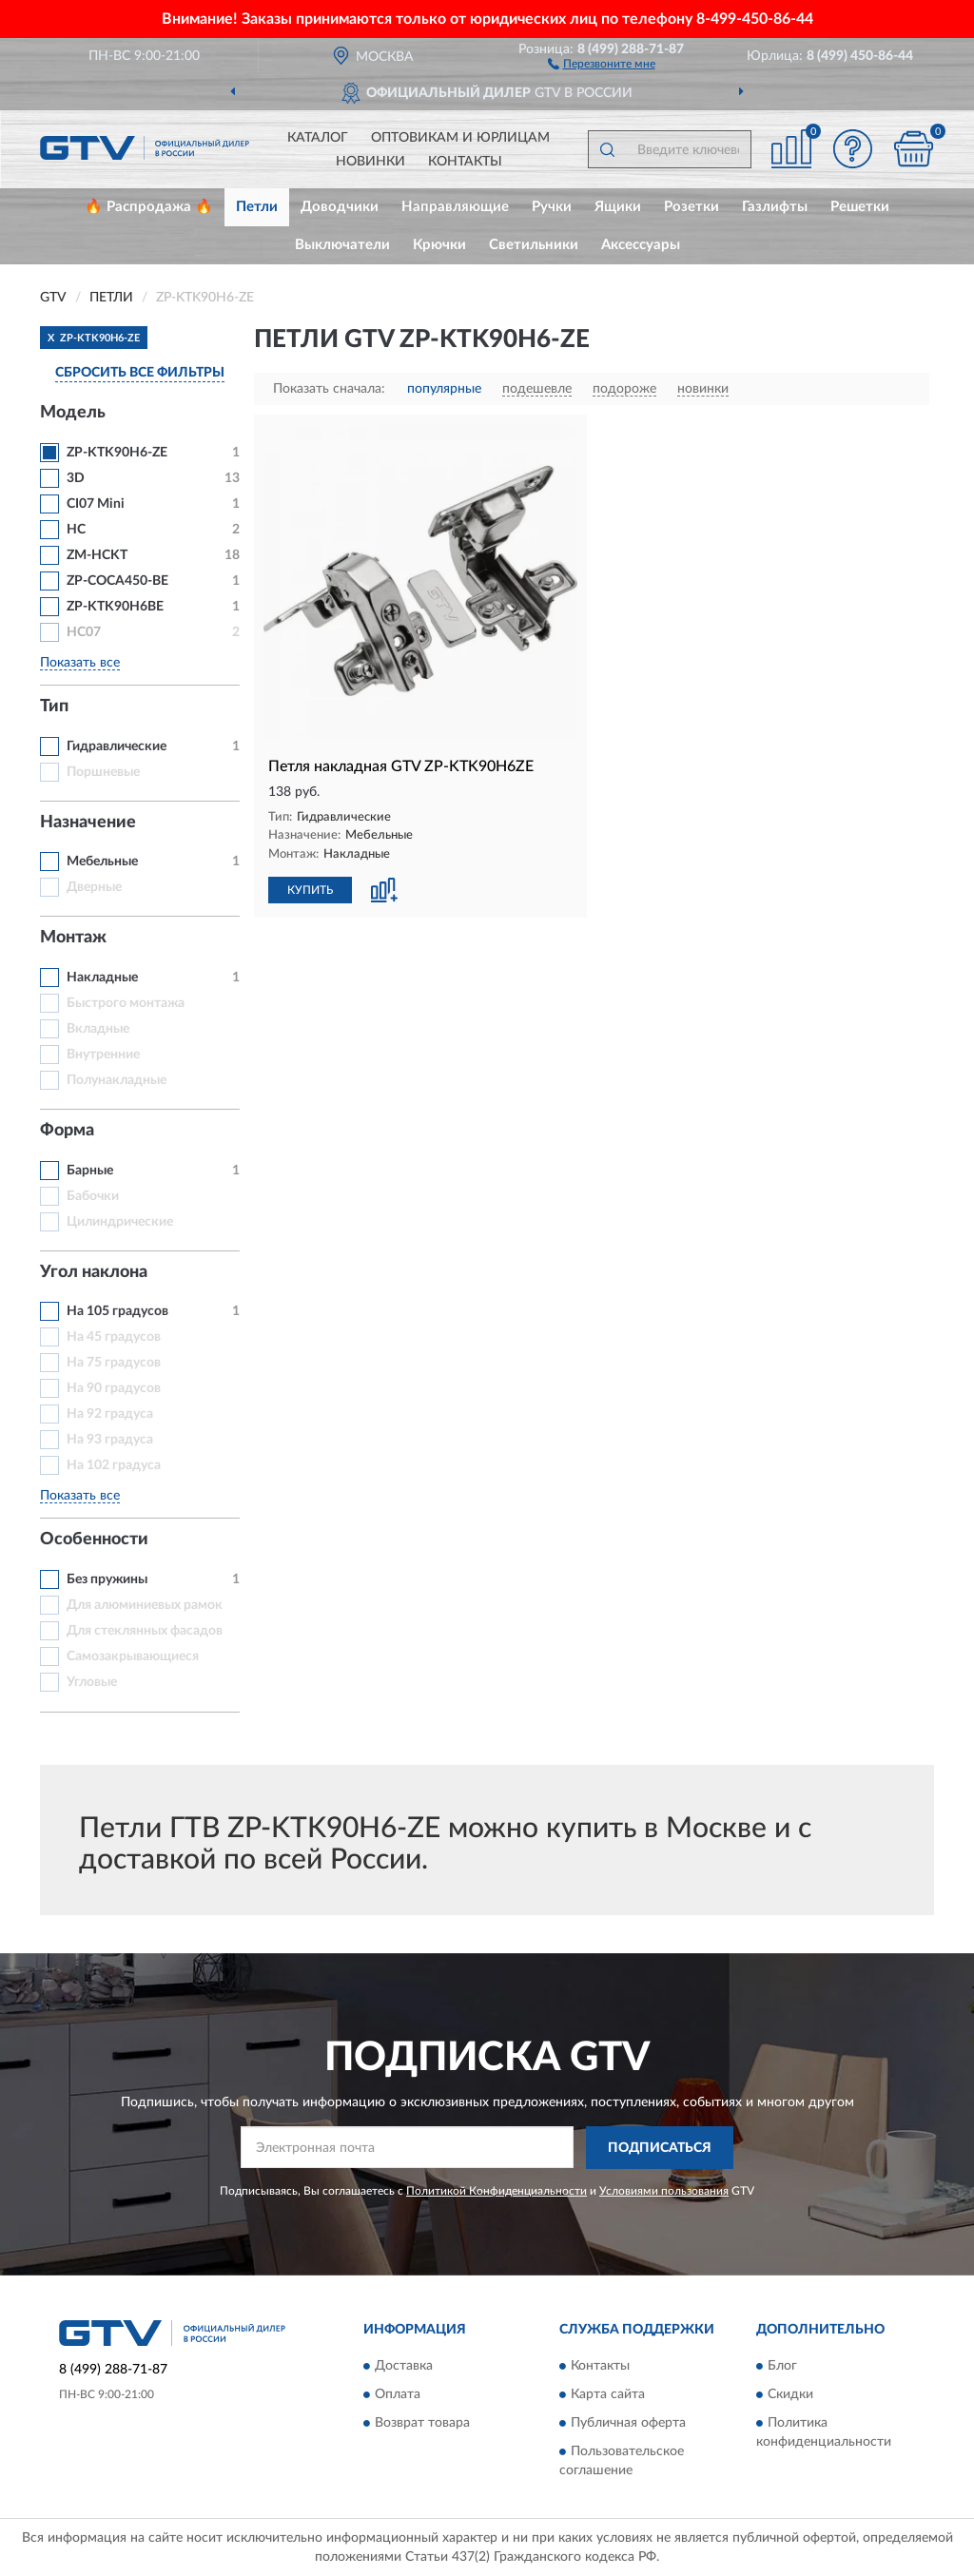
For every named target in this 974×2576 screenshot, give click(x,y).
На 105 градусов (117, 1311)
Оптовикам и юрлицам (460, 138)
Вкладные (98, 1029)
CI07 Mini (96, 504)
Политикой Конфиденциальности (496, 2191)
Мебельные (102, 861)
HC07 (84, 632)
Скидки (790, 2395)
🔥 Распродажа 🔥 (149, 207)
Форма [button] (67, 1130)
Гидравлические (116, 746)
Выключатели (342, 245)
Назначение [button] (88, 822)
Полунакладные (116, 1080)
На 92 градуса (110, 1414)
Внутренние (103, 1054)
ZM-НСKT (97, 555)
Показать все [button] (80, 662)
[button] (601, 62)
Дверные (94, 887)
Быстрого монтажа (126, 1003)
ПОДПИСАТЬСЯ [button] (659, 2148)
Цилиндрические (120, 1222)
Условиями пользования (664, 2191)
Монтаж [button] (73, 937)
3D (76, 478)
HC (76, 529)
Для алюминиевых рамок (145, 1605)
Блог (782, 2366)
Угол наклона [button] (93, 1272)
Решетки (859, 207)
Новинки (370, 161)
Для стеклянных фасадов (145, 1630)
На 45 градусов (114, 1337)
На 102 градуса (114, 1465)
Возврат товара (422, 2424)
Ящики (617, 207)
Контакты (465, 161)
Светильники (533, 245)
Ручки (552, 207)
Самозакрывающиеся (133, 1656)
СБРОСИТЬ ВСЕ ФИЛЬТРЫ (139, 372)
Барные (90, 1170)
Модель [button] (73, 412)
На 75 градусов (114, 1362)
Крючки (439, 245)
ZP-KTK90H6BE (115, 606)
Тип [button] (54, 706)
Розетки (691, 207)
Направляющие (455, 207)
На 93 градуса (110, 1439)
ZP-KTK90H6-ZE (117, 452)
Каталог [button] (317, 138)
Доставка (404, 2366)
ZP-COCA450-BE (117, 581)
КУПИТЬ (310, 890)
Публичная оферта (628, 2424)
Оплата (397, 2395)
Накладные (102, 977)
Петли (257, 207)
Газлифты (775, 207)
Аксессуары (640, 245)
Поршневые (103, 772)
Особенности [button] (94, 1539)
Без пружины (107, 1579)
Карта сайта (608, 2395)
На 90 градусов (114, 1388)
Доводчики (340, 207)
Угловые (92, 1682)
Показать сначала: (329, 389)
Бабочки (93, 1196)
